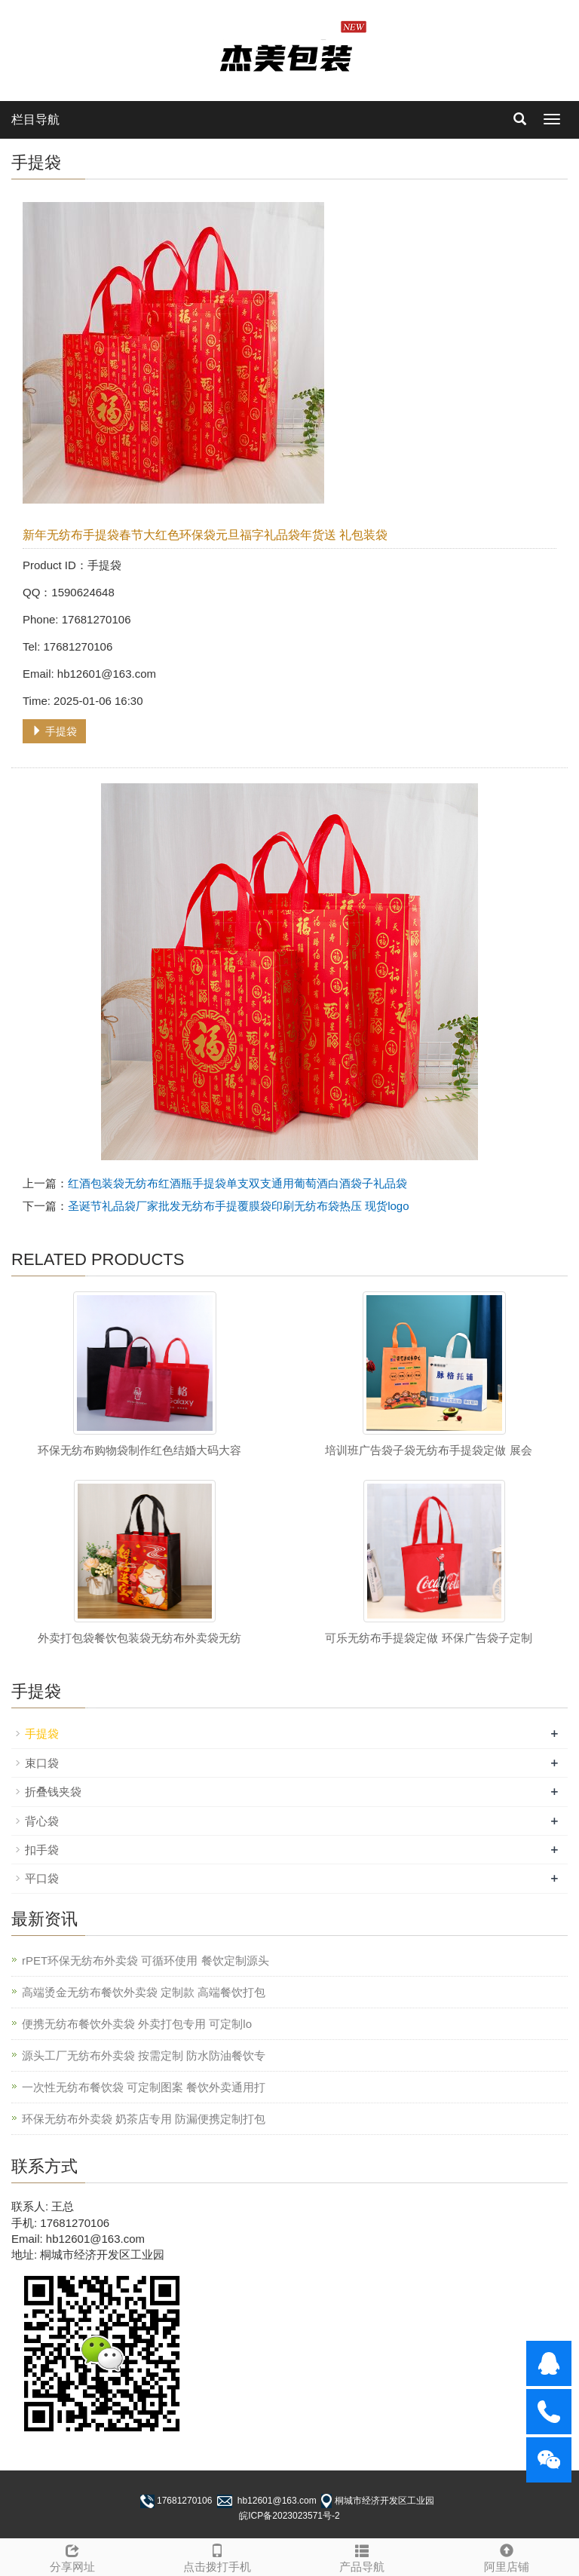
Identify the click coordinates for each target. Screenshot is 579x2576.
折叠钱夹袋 (53, 1791)
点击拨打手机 (217, 2556)
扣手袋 (42, 1849)
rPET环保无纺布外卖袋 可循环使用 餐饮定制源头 (145, 1960)
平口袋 (42, 1878)
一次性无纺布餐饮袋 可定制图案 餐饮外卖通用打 (143, 2087)
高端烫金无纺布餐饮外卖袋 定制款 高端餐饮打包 (143, 1992)
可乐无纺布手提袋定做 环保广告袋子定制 (428, 1637)
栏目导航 (35, 119)
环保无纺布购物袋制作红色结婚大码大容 (139, 1450)
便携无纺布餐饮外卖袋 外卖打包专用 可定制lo (137, 2023)
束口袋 (42, 1763)
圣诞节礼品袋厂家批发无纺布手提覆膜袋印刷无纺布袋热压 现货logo (238, 1205)
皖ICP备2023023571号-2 (289, 2515)
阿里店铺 (506, 2556)
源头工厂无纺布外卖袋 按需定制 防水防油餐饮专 (143, 2055)
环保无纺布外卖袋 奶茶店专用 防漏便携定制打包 (143, 2118)
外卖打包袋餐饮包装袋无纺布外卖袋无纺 (139, 1637)
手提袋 (54, 731)
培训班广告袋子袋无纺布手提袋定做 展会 (428, 1450)
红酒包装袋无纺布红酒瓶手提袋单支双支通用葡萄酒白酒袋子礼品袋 (237, 1183)
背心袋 (42, 1821)
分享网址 (72, 2556)
